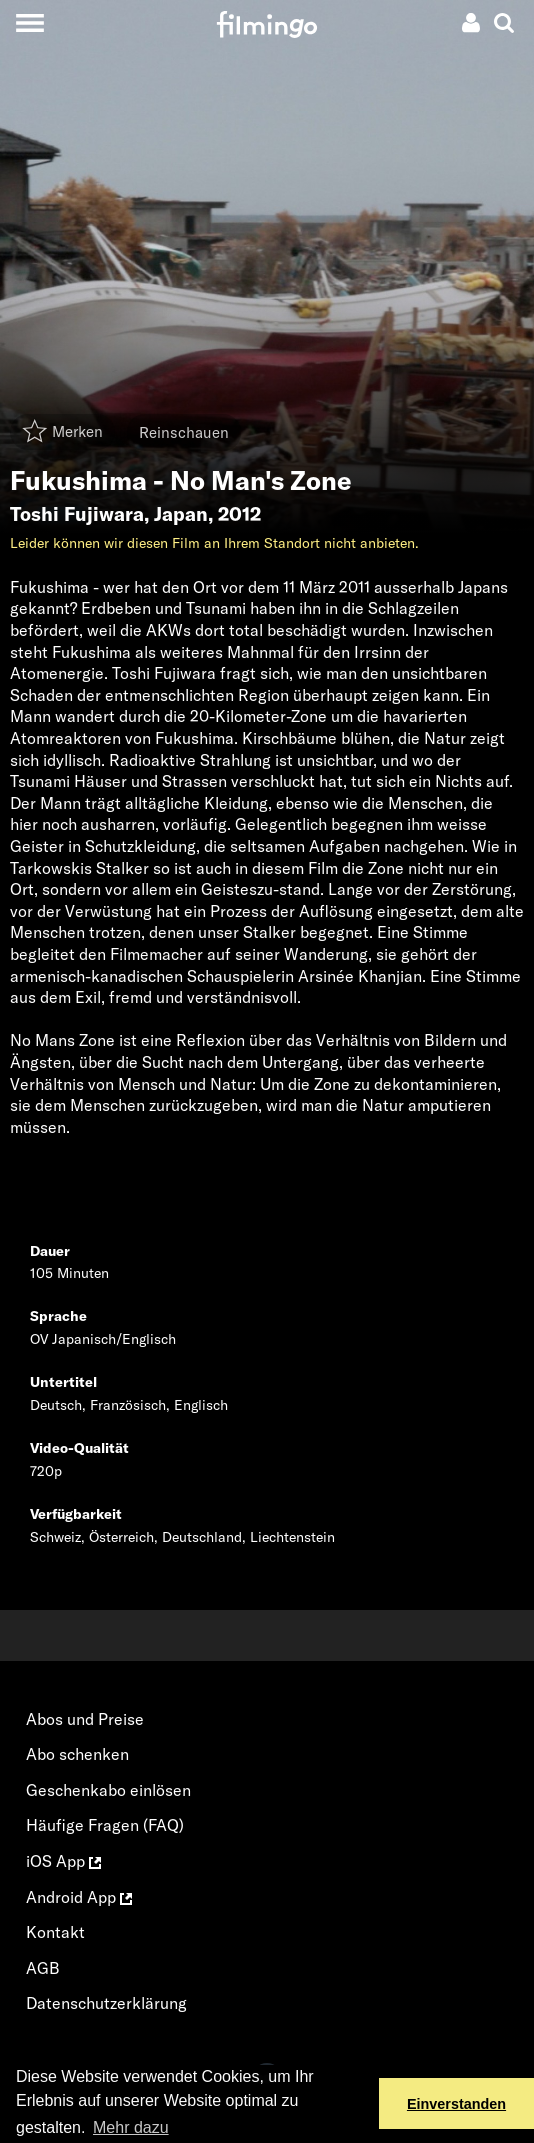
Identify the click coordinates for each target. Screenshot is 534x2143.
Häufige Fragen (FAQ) (105, 1825)
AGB (43, 1968)
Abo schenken (77, 1754)
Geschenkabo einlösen (108, 1790)
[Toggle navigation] (29, 22)
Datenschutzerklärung (106, 2003)
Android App (79, 1897)
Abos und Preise (85, 1719)
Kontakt (55, 1932)
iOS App (63, 1861)
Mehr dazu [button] (131, 2127)
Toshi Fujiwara (77, 514)
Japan (181, 514)
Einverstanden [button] (456, 2104)
